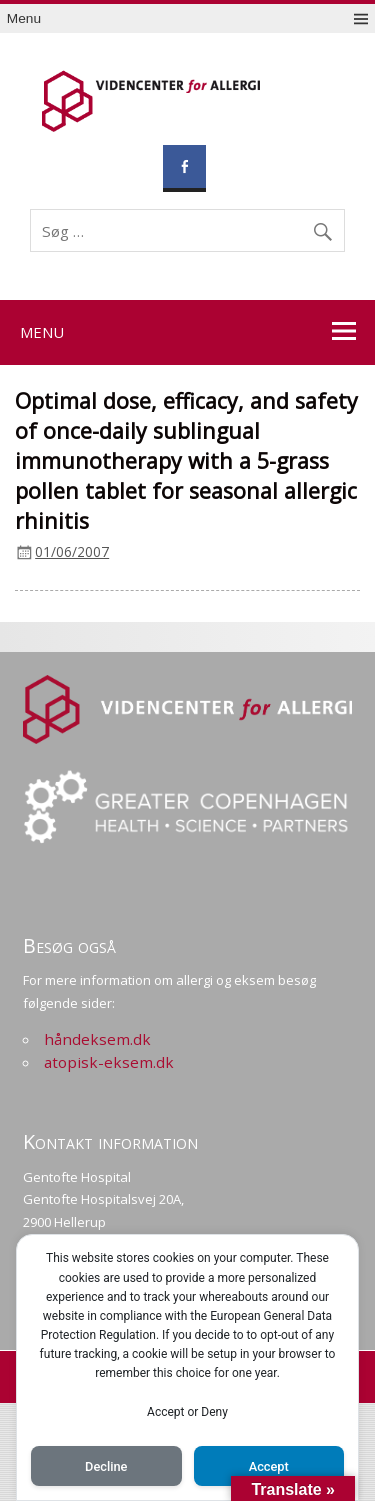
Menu (24, 18)
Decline (106, 1466)
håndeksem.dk (97, 1039)
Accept (269, 1466)
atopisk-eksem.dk (109, 1062)
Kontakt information (110, 1141)
